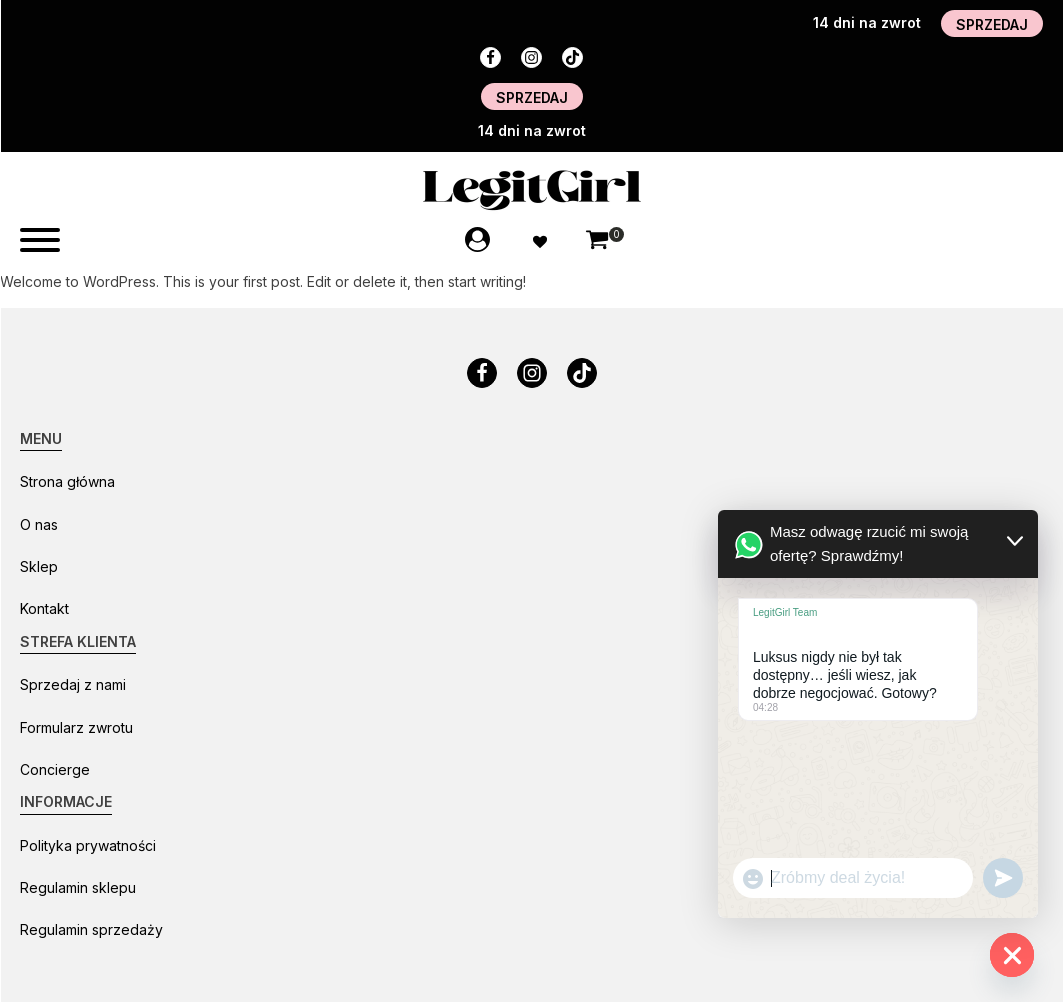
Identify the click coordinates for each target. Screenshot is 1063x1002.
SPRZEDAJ (992, 24)
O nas (39, 524)
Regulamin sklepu (78, 887)
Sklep (39, 566)
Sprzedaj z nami (73, 684)
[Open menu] (40, 240)
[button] (597, 242)
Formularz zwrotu (76, 727)
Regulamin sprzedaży (91, 929)
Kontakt (44, 608)
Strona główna (67, 481)
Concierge (55, 769)
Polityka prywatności (88, 845)
